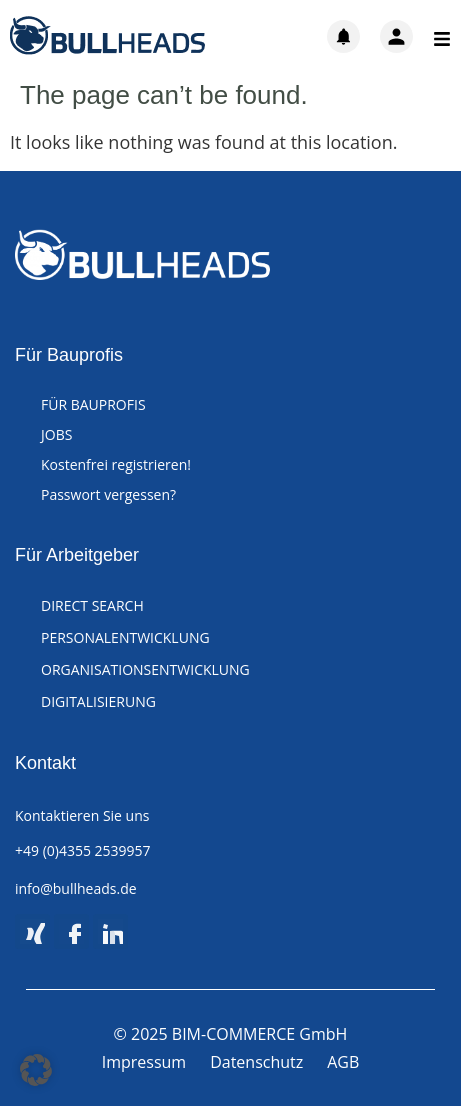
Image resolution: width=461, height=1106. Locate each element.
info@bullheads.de (76, 888)
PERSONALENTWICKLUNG (125, 637)
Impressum (144, 1062)
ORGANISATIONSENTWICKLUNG (145, 669)
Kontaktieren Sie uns (82, 815)
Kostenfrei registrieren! (116, 464)
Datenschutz (256, 1062)
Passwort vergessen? (108, 494)
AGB (343, 1062)
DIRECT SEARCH (92, 605)
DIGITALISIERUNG (98, 701)
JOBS (56, 434)
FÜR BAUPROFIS (93, 404)
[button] (36, 1070)
